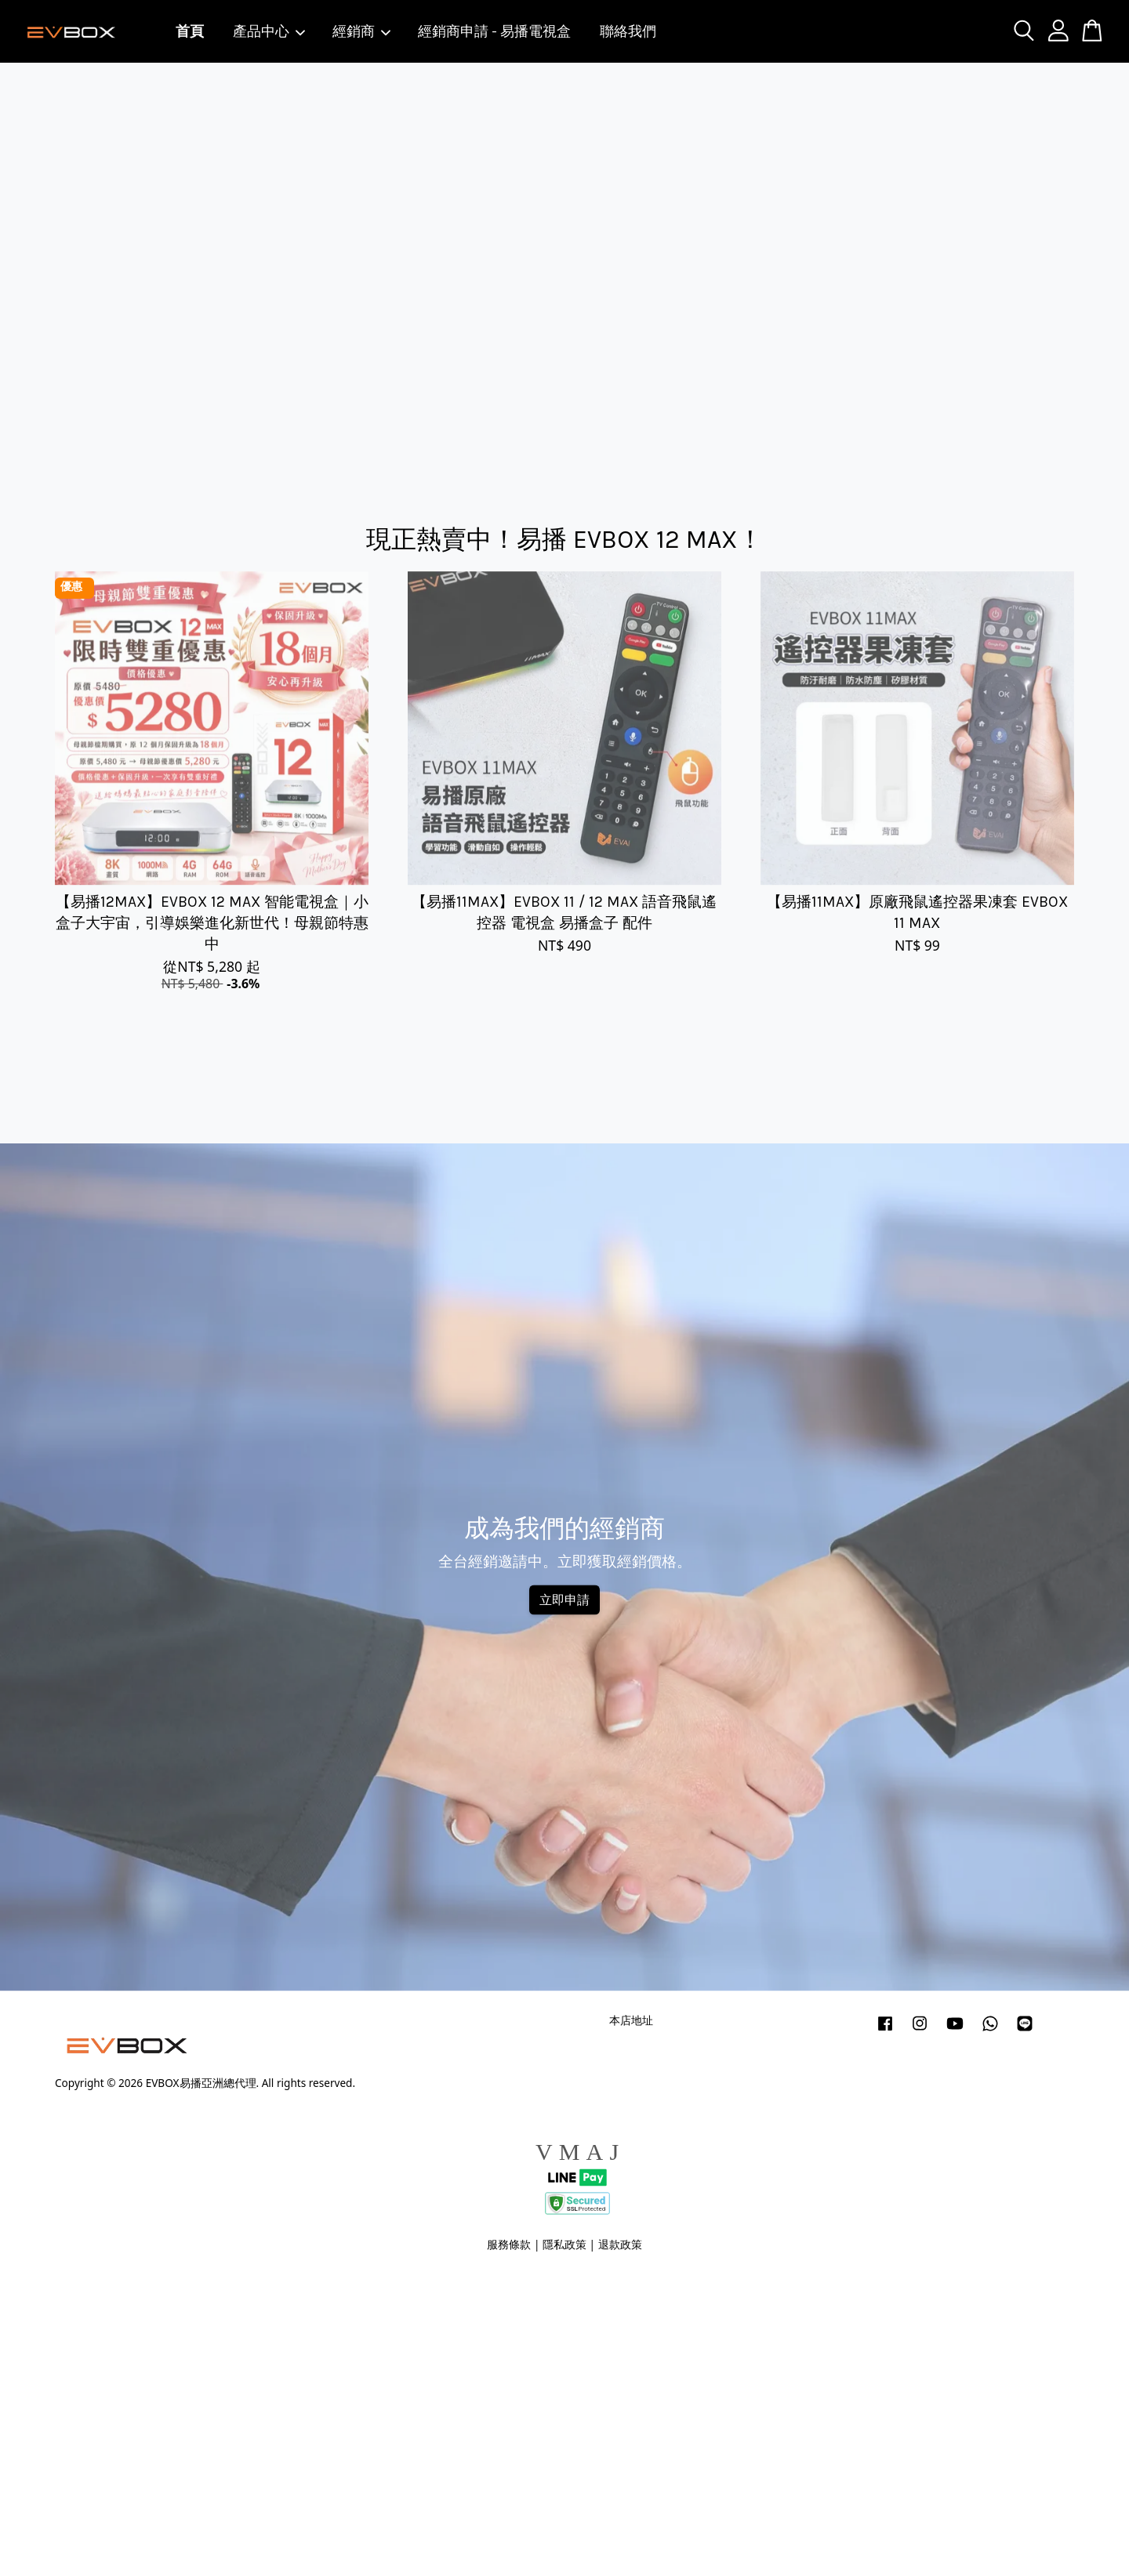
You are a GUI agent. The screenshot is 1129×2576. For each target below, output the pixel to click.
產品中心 (270, 31)
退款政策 (620, 2244)
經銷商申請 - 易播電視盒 (494, 31)
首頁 (190, 31)
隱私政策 (564, 2244)
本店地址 (631, 2020)
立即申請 (564, 1599)
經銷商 (362, 31)
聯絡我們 (628, 31)
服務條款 (509, 2244)
